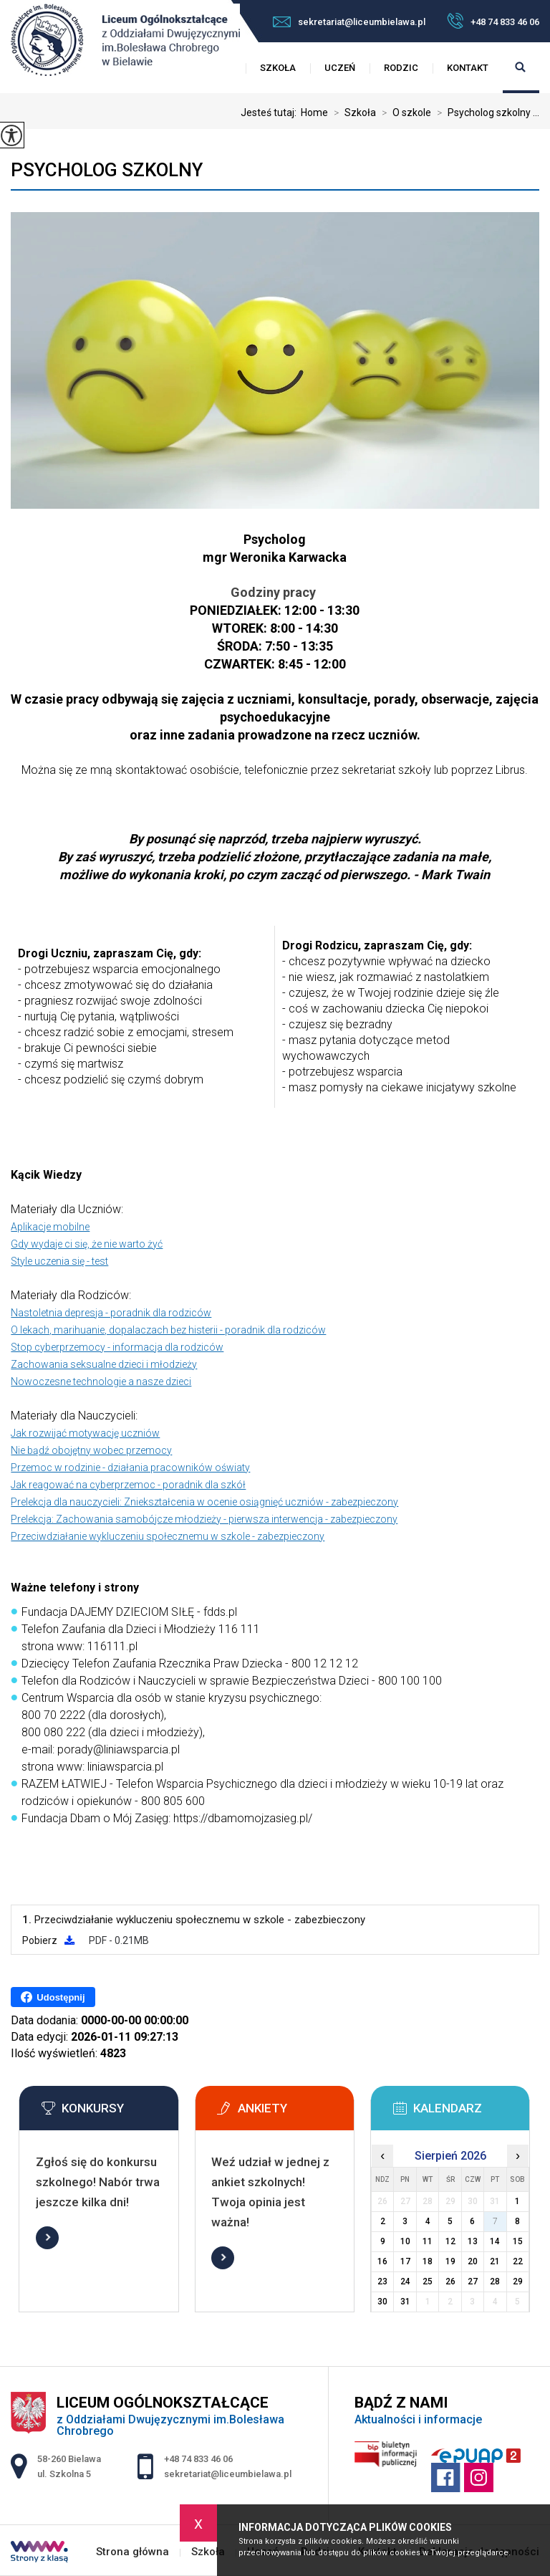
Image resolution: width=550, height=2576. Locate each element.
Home (314, 112)
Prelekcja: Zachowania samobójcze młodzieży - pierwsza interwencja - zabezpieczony (204, 1519)
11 (428, 2241)
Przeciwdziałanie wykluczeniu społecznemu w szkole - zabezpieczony (167, 1536)
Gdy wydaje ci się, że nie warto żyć (87, 1244)
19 (450, 2261)
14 (495, 2241)
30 (382, 2302)
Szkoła (278, 67)
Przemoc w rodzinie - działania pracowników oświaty (130, 1467)
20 (473, 2261)
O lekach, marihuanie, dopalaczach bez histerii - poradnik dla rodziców (168, 1330)
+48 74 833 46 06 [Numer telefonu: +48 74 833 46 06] (198, 2458)
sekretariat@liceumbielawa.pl (349, 21)
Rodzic (401, 67)
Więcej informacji (47, 2237)
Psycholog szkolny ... (485, 112)
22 (518, 2261)
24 (405, 2281)
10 (405, 2241)
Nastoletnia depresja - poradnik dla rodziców (111, 1312)
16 (382, 2261)
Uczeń (339, 67)
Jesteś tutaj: (271, 112)
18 (428, 2261)
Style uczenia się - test (59, 1261)
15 (518, 2241)
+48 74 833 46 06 (493, 21)
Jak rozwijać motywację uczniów (85, 1433)
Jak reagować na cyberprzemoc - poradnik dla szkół (128, 1484)
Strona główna (132, 2552)
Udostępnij (53, 1997)
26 (450, 2281)
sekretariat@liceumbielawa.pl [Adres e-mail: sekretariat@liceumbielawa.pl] (227, 2474)
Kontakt (467, 67)
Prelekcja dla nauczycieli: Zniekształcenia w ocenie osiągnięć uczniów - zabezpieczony (204, 1502)
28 (495, 2281)
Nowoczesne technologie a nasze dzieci (101, 1381)
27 (473, 2281)
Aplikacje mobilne (50, 1226)
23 (382, 2281)
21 (495, 2261)
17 (405, 2261)
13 (473, 2241)
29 (518, 2281)
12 (450, 2241)
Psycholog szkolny (107, 170)
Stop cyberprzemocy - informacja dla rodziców (117, 1347)
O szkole (403, 112)
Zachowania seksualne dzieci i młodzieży (104, 1364)
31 (405, 2302)
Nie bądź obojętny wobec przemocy (91, 1450)
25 (428, 2281)
